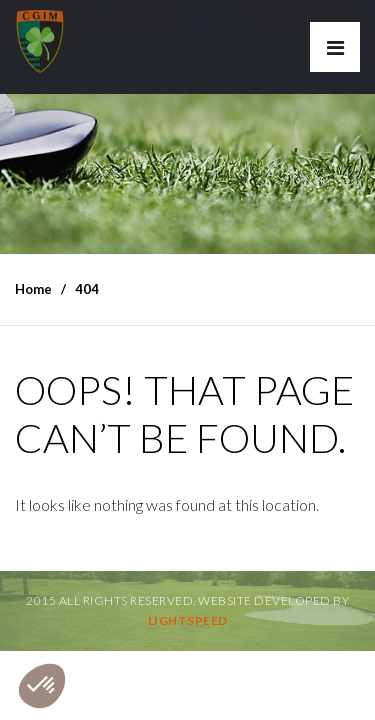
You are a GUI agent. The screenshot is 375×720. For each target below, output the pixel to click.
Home (33, 289)
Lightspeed (188, 620)
